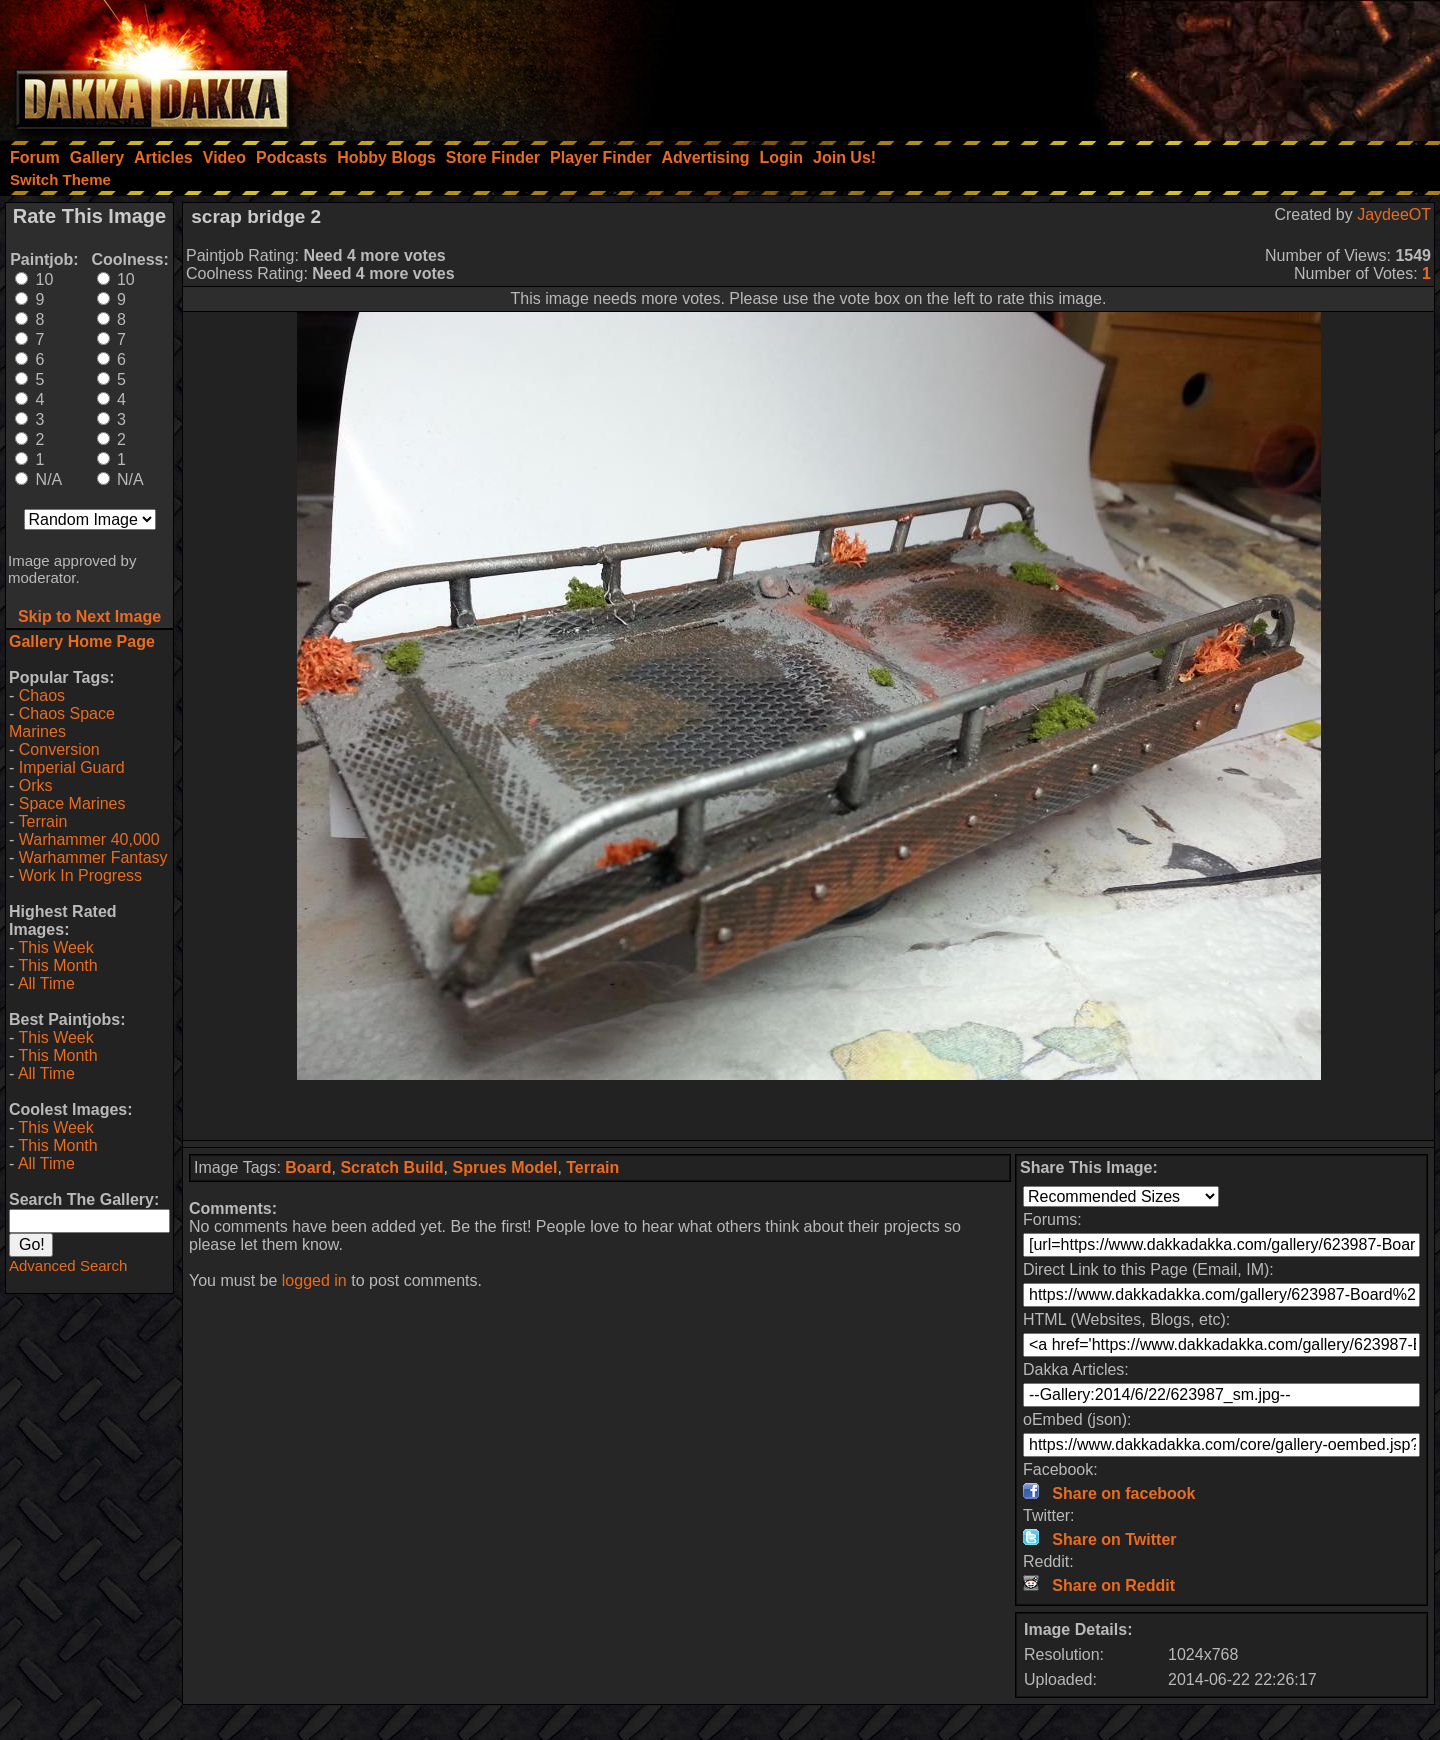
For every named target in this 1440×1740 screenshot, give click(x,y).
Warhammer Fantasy (93, 857)
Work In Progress (80, 875)
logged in (314, 1280)
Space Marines (72, 803)
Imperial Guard (72, 767)
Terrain (42, 821)
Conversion (59, 749)
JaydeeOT (1394, 214)
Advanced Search (68, 1265)
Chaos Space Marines (62, 722)
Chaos (42, 695)
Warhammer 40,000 (89, 839)
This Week (55, 947)
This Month (57, 965)
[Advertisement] (1171, 65)
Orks (36, 785)
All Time (46, 983)
